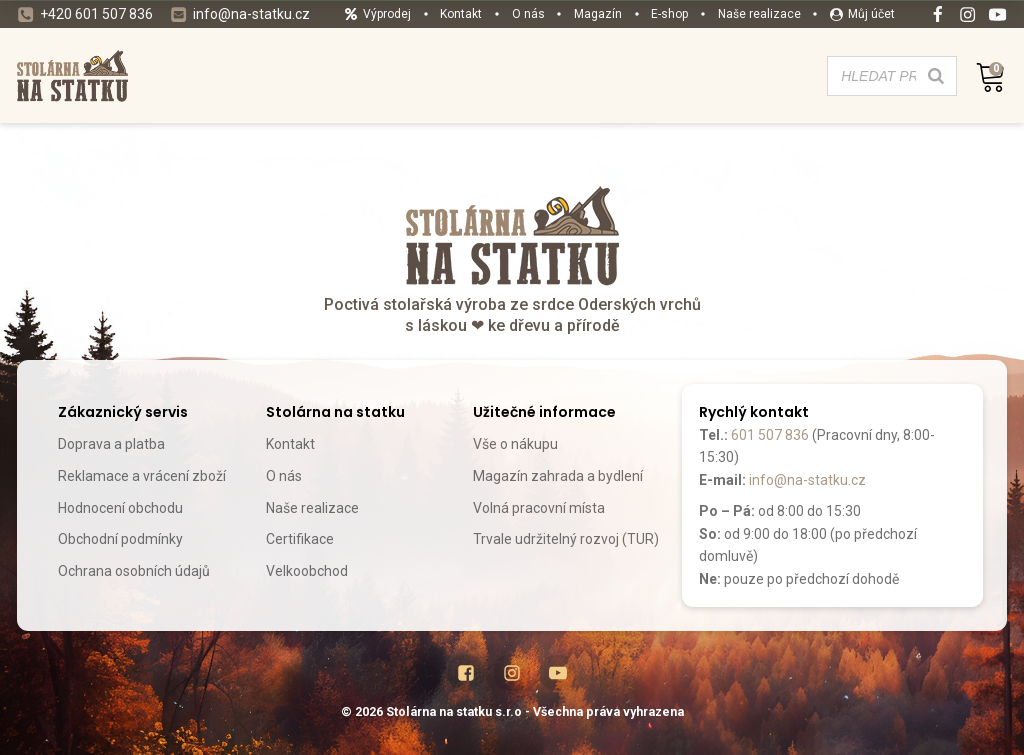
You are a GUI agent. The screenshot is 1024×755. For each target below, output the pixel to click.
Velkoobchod (307, 571)
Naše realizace (312, 508)
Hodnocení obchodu (120, 508)
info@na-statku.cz (807, 480)
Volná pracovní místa (539, 508)
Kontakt (290, 444)
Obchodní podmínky (120, 539)
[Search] (936, 76)
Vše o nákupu (515, 444)
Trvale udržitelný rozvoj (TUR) (566, 539)
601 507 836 (770, 435)
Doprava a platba (111, 444)
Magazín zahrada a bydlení (558, 476)
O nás (284, 476)
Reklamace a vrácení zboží (142, 476)
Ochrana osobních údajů (134, 571)
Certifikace (300, 539)
